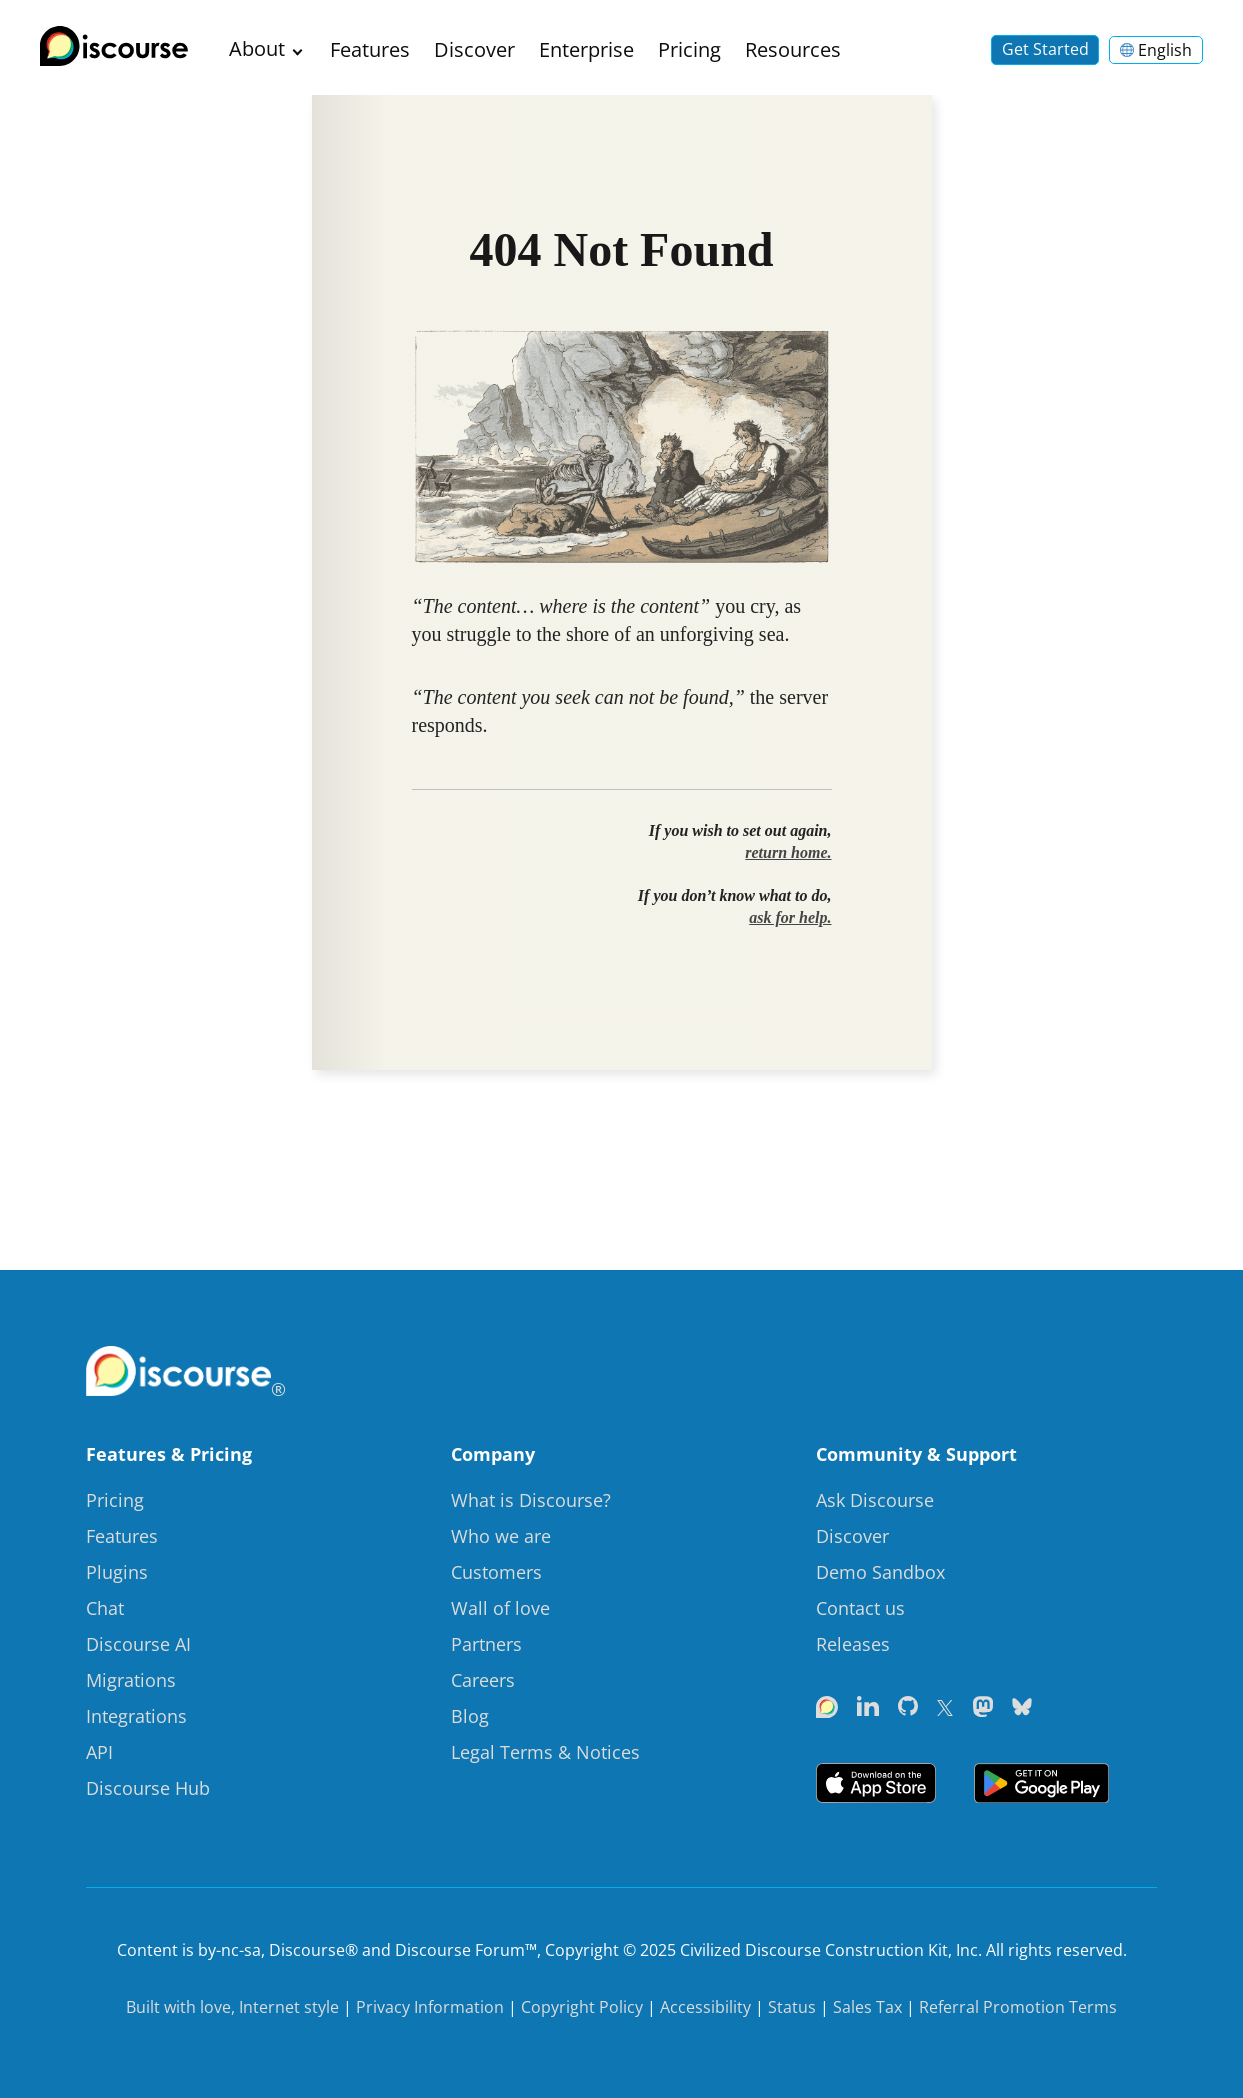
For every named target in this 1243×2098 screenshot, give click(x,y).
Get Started (1045, 49)
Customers (496, 1572)
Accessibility (705, 2007)
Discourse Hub (148, 1788)
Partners (486, 1644)
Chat (105, 1608)
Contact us (860, 1608)
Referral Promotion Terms (1018, 2007)
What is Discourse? (531, 1500)
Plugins (117, 1572)
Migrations (131, 1680)
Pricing (689, 49)
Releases (853, 1644)
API (99, 1752)
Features (370, 49)
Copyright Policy (582, 2007)
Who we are (501, 1536)
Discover (474, 49)
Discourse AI (138, 1644)
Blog (470, 1716)
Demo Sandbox (880, 1572)
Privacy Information (430, 2007)
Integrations (136, 1716)
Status (792, 2007)
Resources (793, 49)
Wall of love (500, 1608)
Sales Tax (867, 2007)
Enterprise (586, 49)
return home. (788, 852)
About (257, 48)
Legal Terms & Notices (545, 1752)
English (1156, 50)
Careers (483, 1680)
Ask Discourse (875, 1500)
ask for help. (790, 917)
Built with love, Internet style (232, 2007)
